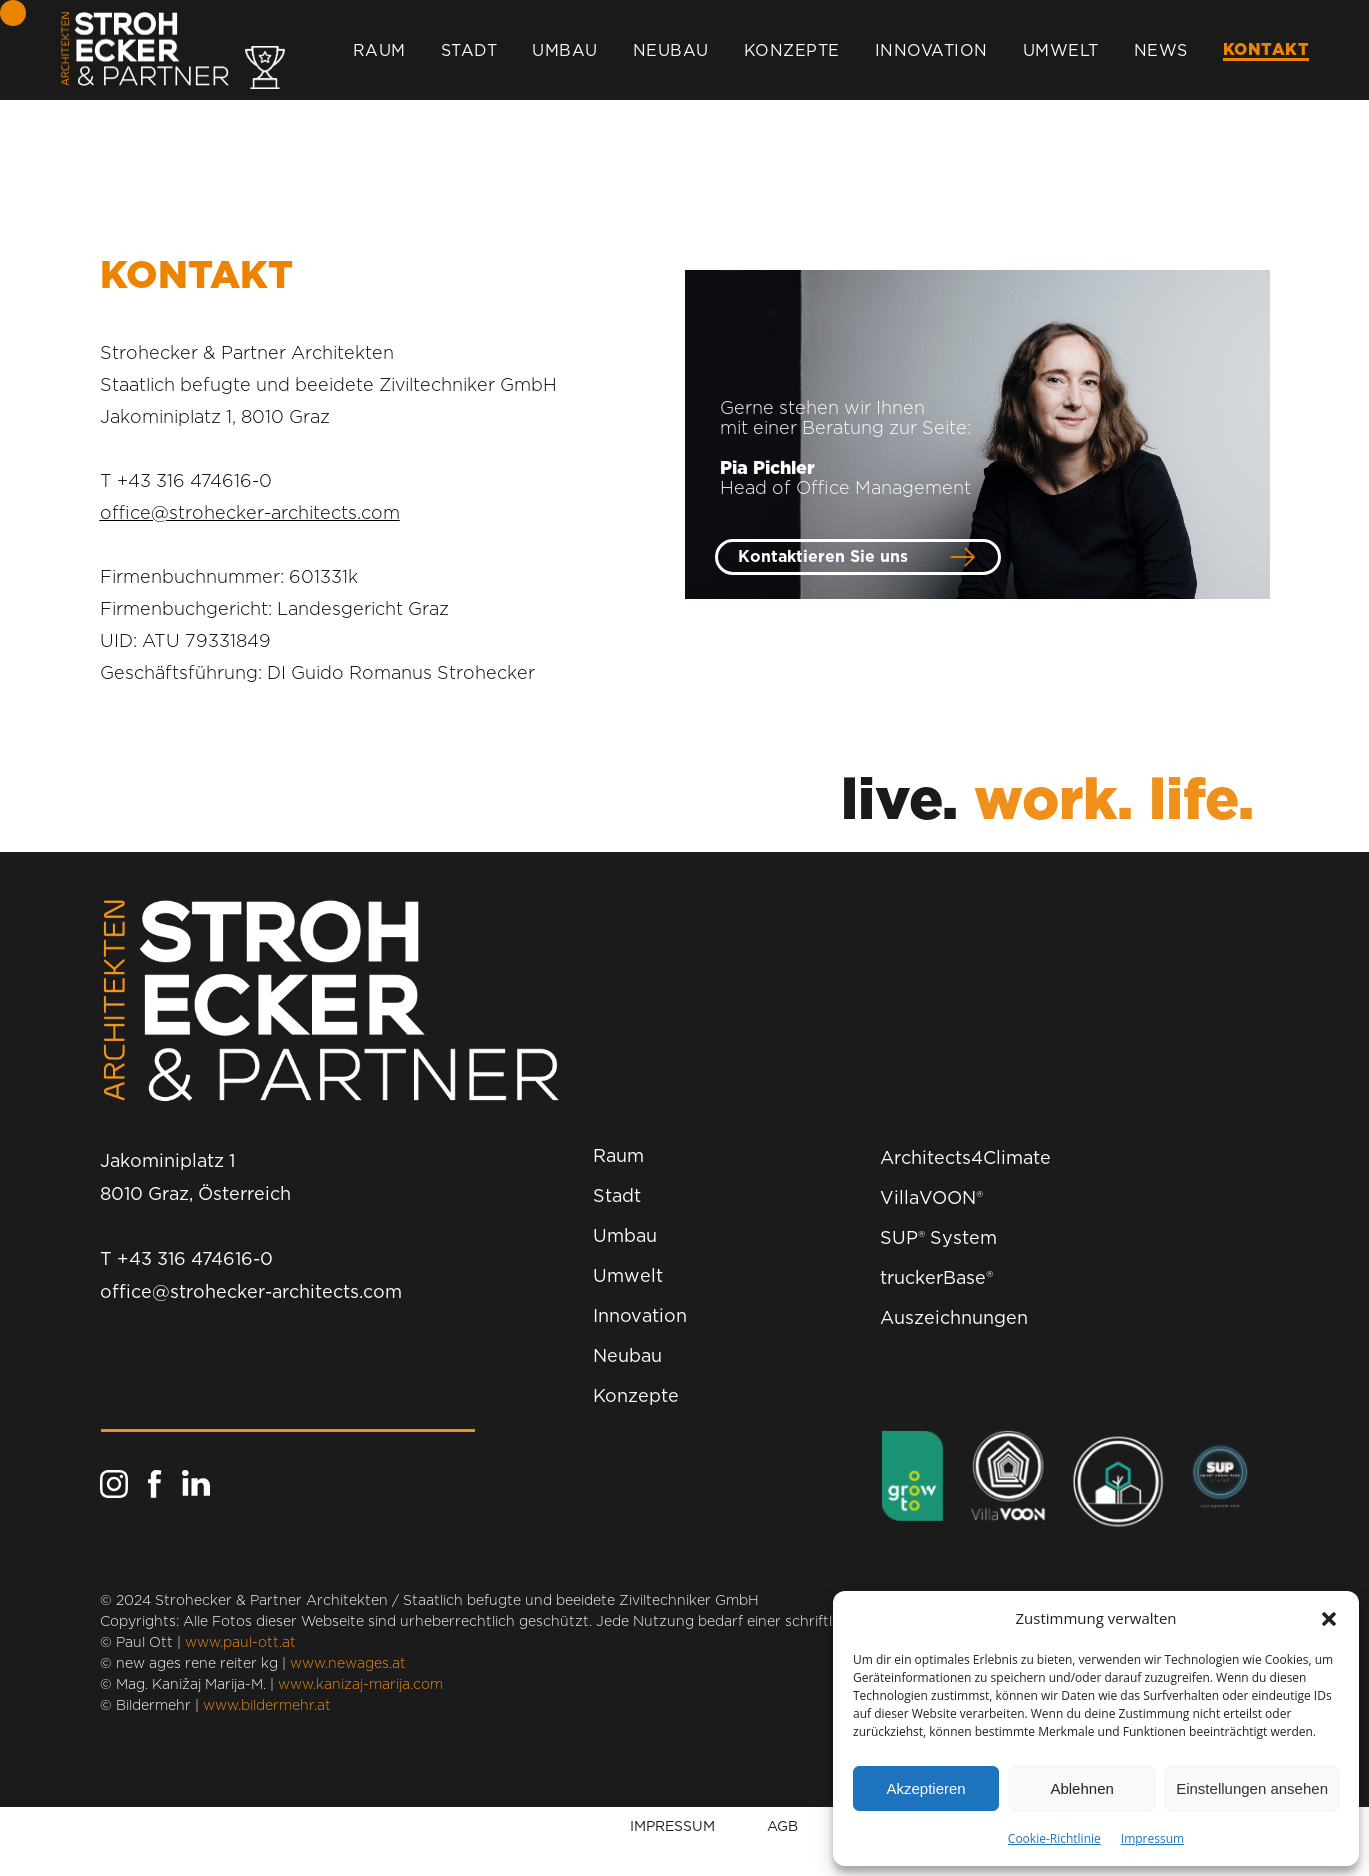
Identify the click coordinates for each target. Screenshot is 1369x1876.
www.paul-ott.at (240, 1643)
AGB (782, 1825)
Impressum (1152, 1838)
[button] (1329, 1619)
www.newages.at (348, 1664)
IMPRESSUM (672, 1825)
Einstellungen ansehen (1252, 1788)
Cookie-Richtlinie (1054, 1838)
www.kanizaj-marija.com (360, 1685)
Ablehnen (1081, 1788)
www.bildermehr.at (267, 1706)
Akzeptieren (925, 1788)
